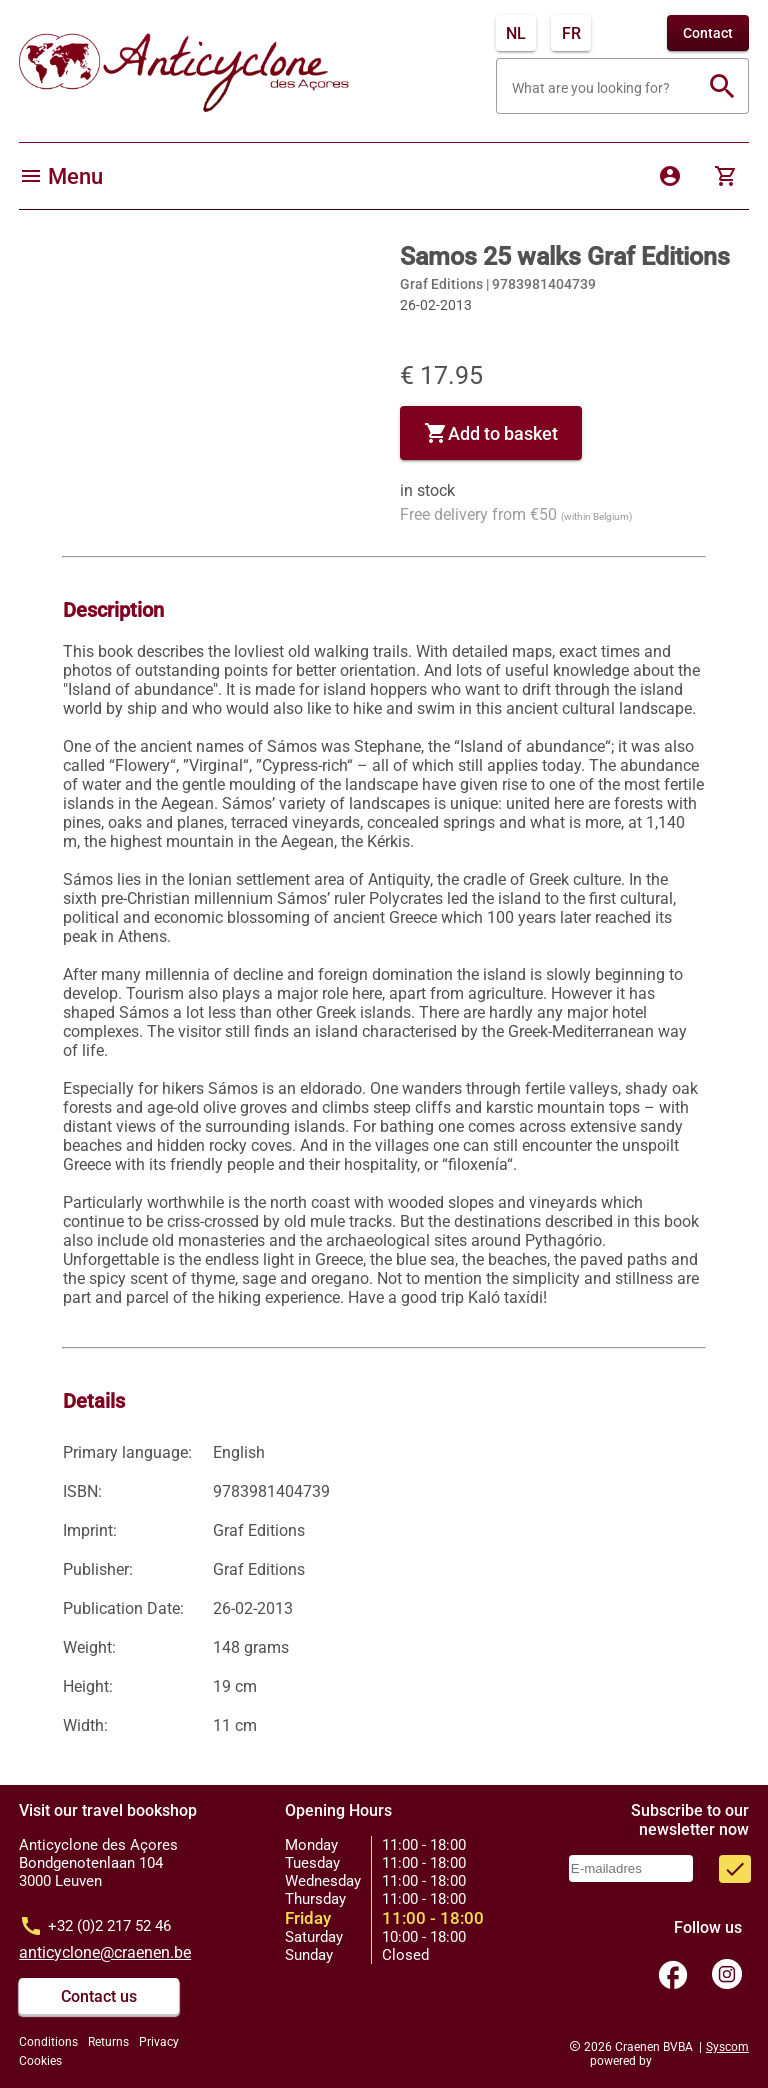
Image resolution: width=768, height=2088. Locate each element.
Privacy (159, 2042)
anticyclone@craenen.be (105, 1952)
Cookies (40, 2061)
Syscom (727, 2047)
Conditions (48, 2042)
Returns (108, 2042)
